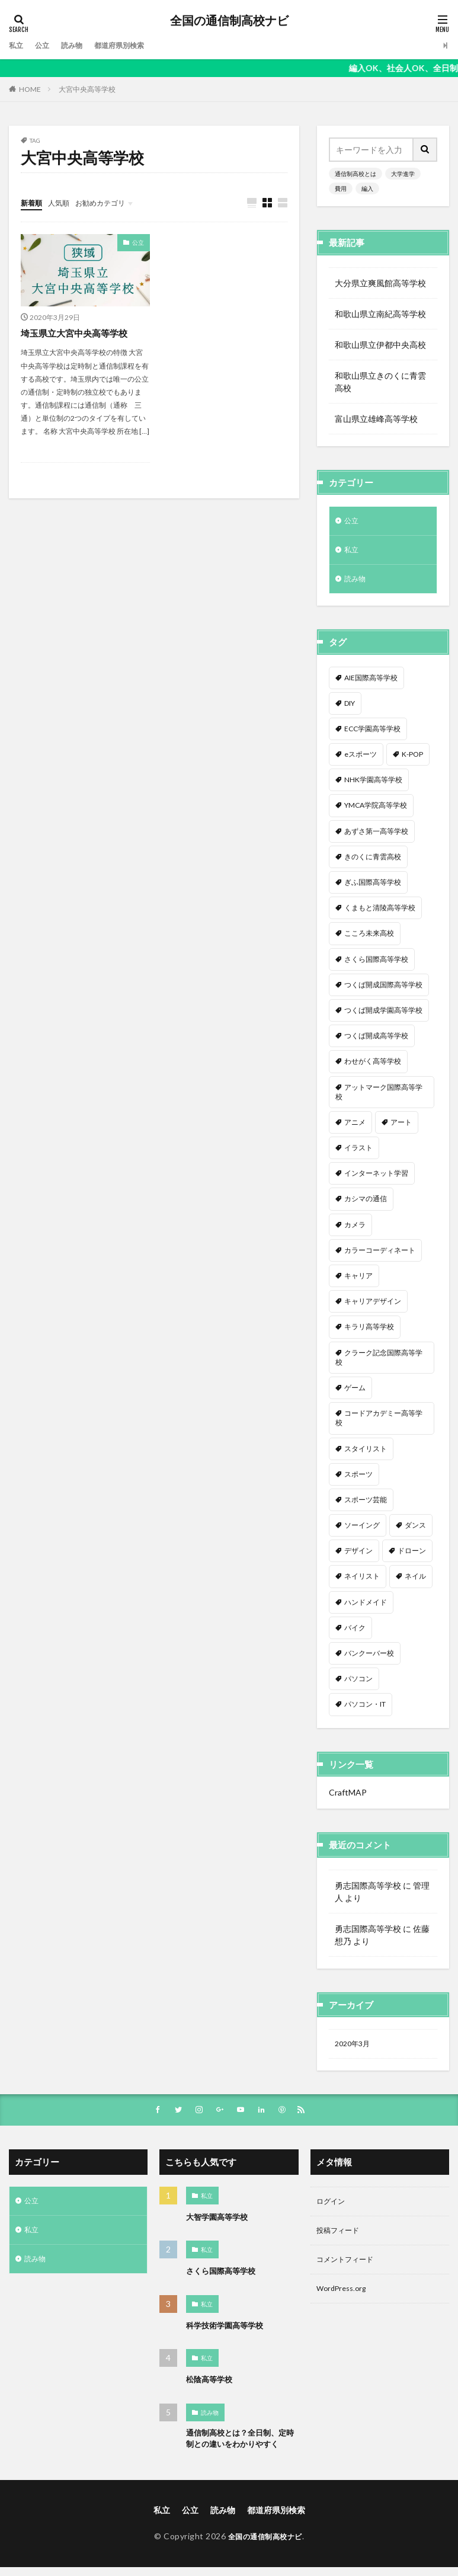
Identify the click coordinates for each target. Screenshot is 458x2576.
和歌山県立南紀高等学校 (380, 314)
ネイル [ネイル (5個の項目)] (415, 1581)
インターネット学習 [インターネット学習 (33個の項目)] (376, 1178)
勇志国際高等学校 (368, 1891)
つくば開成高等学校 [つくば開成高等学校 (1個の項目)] (376, 1040)
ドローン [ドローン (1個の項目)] (412, 1555)
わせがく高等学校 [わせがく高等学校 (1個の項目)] (372, 1066)
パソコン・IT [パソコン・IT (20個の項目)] (365, 1709)
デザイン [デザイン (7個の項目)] (358, 1555)
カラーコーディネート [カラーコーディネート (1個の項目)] (379, 1255)
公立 (45, 45)
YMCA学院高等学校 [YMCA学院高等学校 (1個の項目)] (375, 810)
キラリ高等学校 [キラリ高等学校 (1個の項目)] (369, 1331)
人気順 (64, 202)
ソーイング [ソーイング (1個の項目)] (362, 1530)
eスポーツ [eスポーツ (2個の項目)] (360, 759)
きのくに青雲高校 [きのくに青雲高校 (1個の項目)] (372, 861)
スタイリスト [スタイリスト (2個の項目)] (365, 1453)
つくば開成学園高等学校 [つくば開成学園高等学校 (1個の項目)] (383, 1015)
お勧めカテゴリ (111, 202)
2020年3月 (355, 2050)
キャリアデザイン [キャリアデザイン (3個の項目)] (372, 1306)
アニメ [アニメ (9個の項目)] (355, 1127)
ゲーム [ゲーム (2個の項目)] (355, 1392)
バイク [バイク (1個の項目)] (355, 1632)
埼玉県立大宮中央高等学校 (77, 333)
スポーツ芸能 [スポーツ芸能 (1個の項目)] (365, 1504)
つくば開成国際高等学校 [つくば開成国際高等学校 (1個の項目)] (383, 989)
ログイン (333, 2211)
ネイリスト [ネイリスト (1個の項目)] (362, 1581)
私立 (17, 45)
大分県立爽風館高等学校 (380, 283)
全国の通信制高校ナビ (229, 21)
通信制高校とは (355, 173)
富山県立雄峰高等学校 (376, 419)
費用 (341, 188)
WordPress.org (344, 2303)
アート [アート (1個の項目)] (401, 1127)
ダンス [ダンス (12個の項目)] (415, 1530)
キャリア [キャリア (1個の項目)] (358, 1280)
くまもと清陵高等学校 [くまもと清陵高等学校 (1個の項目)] (379, 912)
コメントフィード (349, 2272)
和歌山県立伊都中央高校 (380, 345)
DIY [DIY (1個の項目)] (349, 708)
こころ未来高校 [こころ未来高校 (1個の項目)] (369, 938)
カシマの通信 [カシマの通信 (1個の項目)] (365, 1203)
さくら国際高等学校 (223, 2279)
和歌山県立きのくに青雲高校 (380, 381)
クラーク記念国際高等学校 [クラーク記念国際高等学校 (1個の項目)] (378, 1362)
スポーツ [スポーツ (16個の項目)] (358, 1479)
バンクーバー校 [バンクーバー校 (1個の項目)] (369, 1658)
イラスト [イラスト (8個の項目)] (358, 1152)
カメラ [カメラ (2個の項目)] (355, 1229)
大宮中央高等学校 (87, 89)
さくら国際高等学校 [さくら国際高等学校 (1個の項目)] (376, 964)
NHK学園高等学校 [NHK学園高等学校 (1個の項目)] (373, 784)
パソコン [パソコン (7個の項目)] (358, 1683)
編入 (367, 188)
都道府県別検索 (132, 45)
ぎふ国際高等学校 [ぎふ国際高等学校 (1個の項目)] (372, 887)
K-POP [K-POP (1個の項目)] (412, 759)
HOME (30, 89)
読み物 (78, 45)
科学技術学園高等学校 (227, 2333)
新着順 (33, 202)
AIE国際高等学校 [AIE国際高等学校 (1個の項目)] (371, 683)
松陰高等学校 (211, 2387)
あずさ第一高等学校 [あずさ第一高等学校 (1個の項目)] (376, 836)
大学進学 (403, 173)
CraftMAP (348, 1798)
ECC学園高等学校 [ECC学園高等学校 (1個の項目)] (372, 733)
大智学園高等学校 (219, 2225)
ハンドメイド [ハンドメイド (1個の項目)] (365, 1607)
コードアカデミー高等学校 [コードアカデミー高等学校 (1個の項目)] (378, 1423)
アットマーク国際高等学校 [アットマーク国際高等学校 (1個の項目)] (378, 1097)
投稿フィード (341, 2241)
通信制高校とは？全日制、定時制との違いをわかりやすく (240, 2447)
